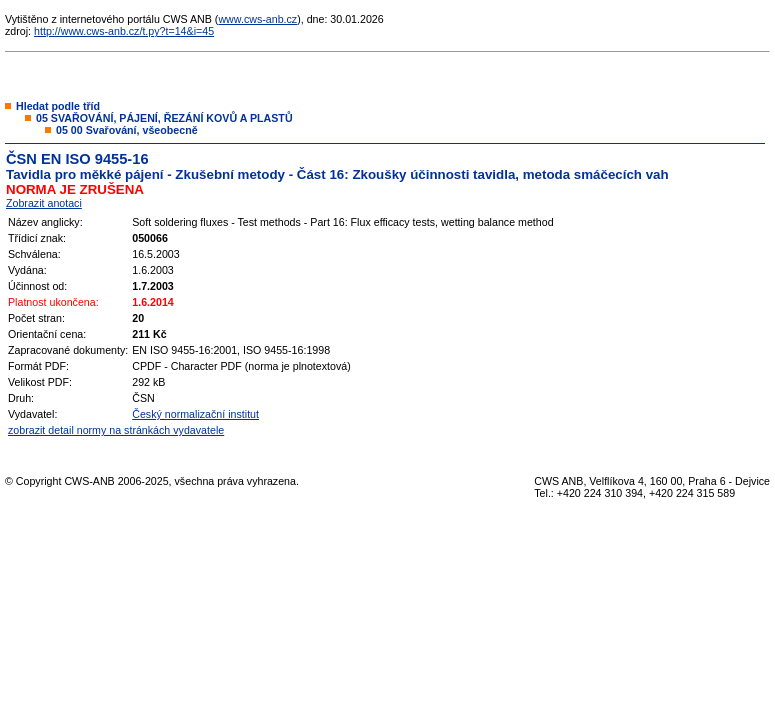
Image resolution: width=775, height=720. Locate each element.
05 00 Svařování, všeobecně (127, 130)
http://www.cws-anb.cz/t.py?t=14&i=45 (124, 31)
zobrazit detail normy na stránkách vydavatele (116, 430)
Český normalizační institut (195, 414)
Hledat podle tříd (58, 106)
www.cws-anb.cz (257, 19)
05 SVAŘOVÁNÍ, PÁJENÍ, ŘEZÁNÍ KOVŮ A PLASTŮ (164, 118)
